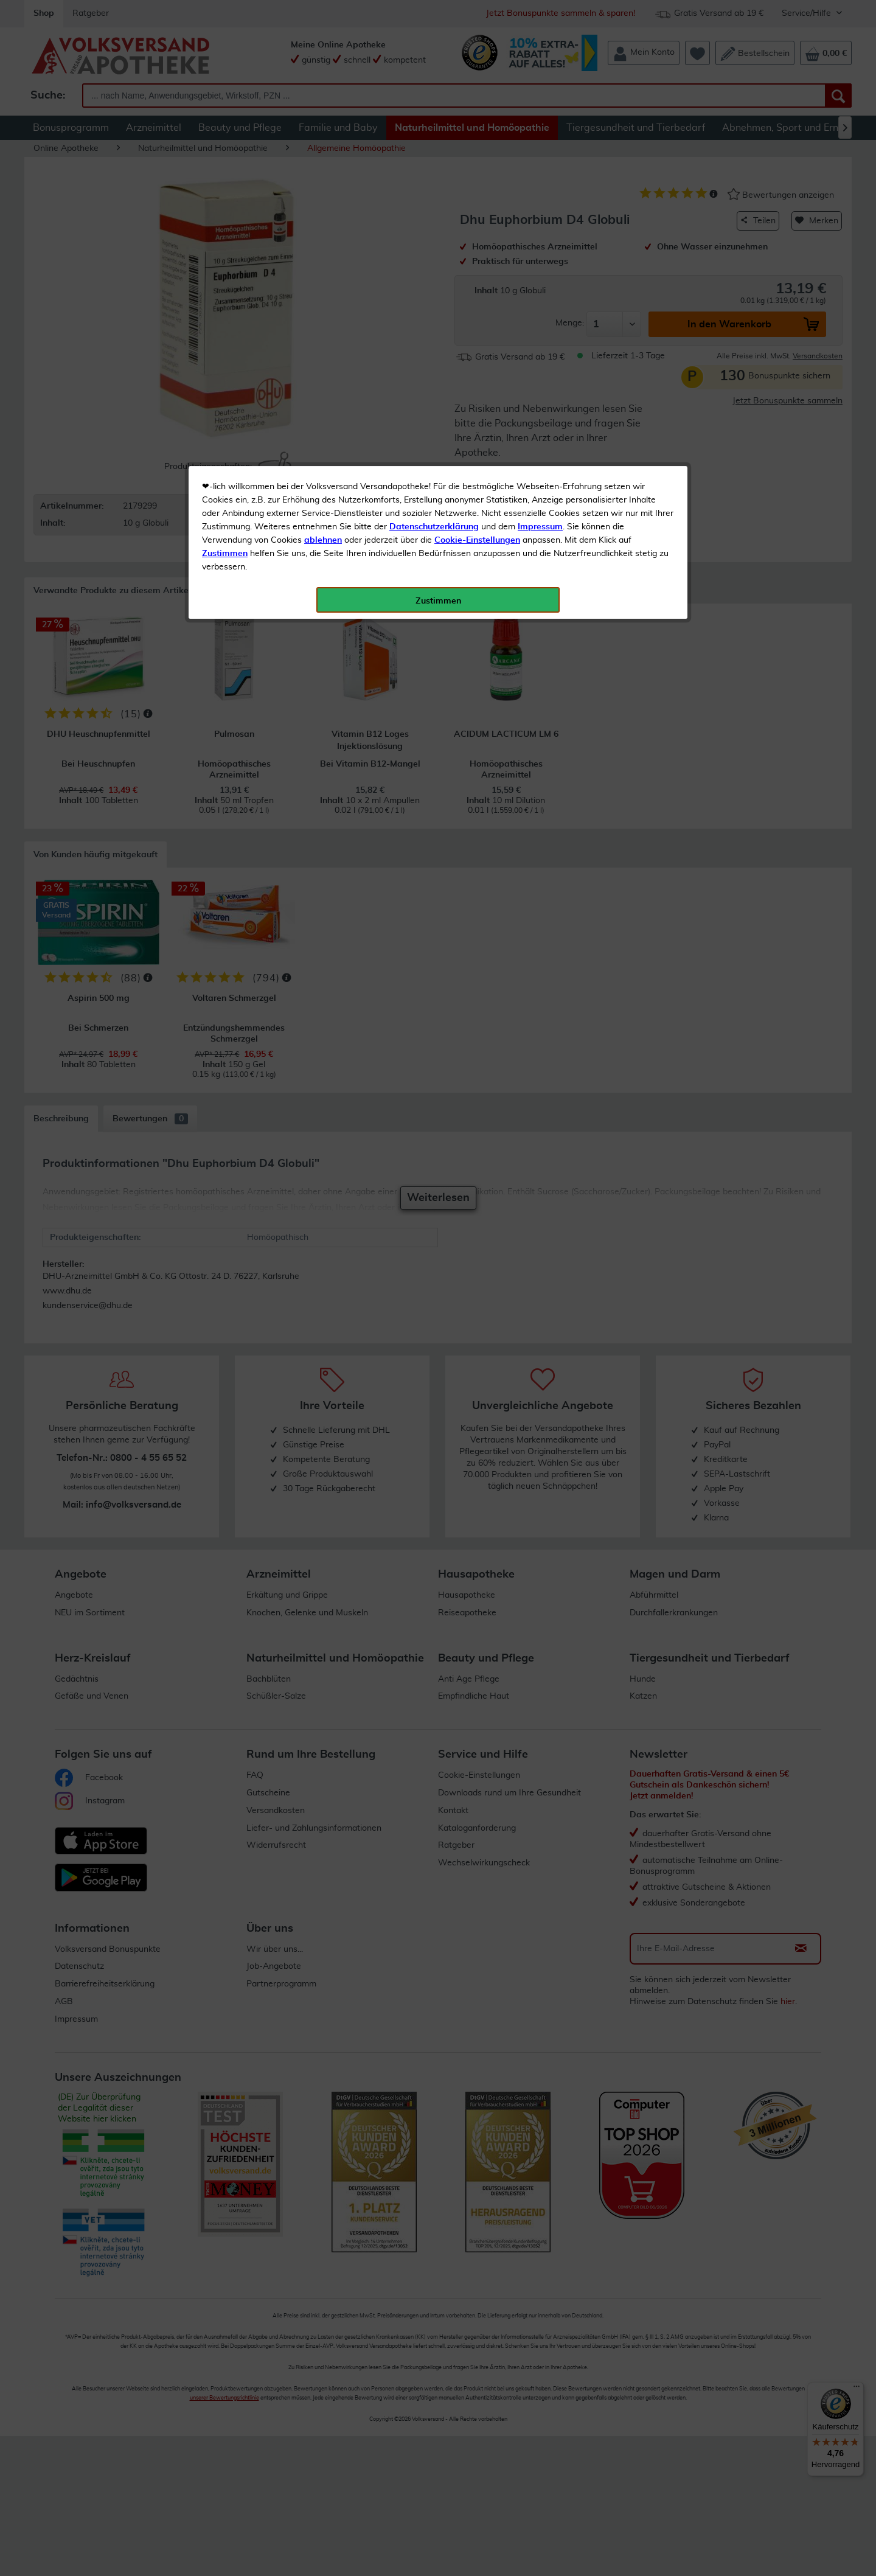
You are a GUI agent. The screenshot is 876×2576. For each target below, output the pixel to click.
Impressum (540, 273)
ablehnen (323, 286)
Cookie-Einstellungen (477, 286)
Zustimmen (225, 300)
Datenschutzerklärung (434, 273)
